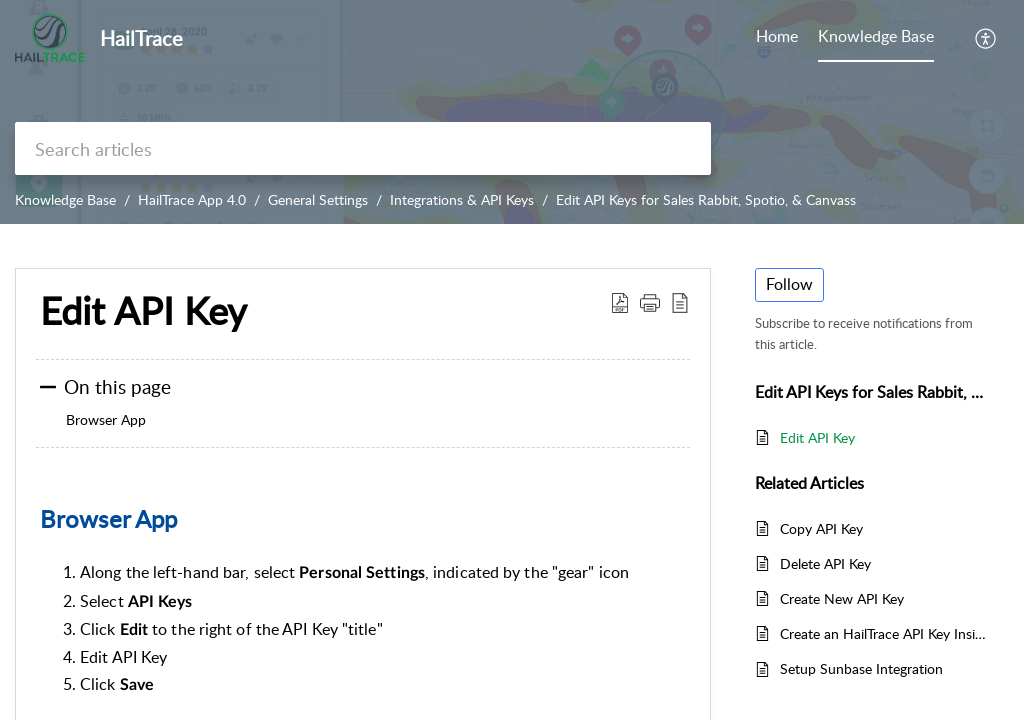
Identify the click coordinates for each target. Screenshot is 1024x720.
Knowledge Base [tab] (876, 36)
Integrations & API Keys (462, 199)
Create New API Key (842, 598)
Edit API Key (817, 437)
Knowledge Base (65, 199)
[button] (986, 38)
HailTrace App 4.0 (192, 199)
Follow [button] (789, 284)
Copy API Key (821, 528)
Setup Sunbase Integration (861, 668)
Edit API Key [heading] (143, 311)
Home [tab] (777, 36)
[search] (363, 148)
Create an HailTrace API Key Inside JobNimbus (884, 633)
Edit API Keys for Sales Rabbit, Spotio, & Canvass (706, 199)
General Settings (318, 199)
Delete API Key (825, 563)
